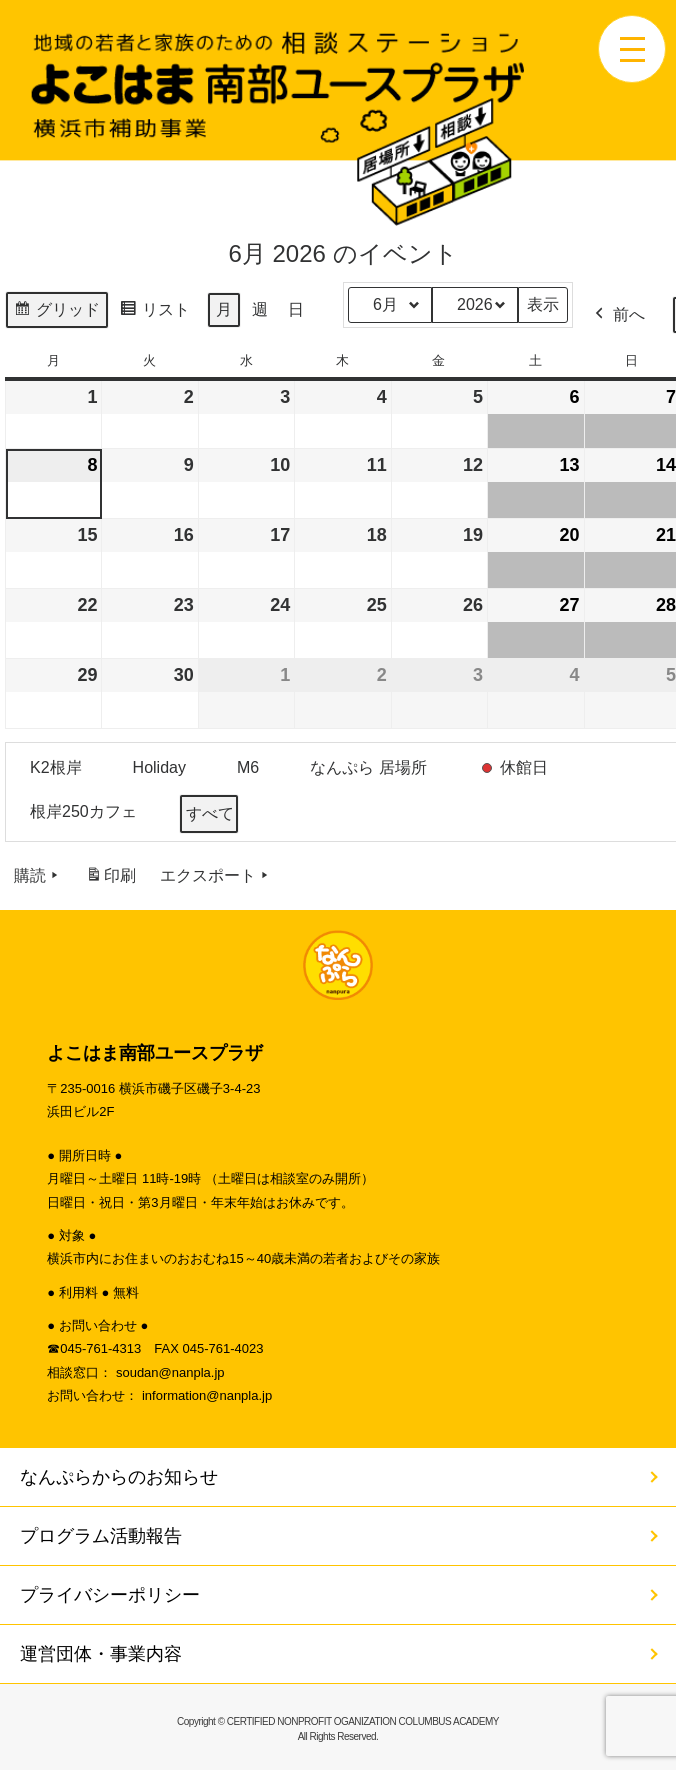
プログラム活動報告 (101, 1536)
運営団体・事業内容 (101, 1654)
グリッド (56, 312)
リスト (154, 312)
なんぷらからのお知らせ (119, 1477)
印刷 (110, 879)
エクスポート (216, 876)
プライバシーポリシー (110, 1595)
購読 (38, 876)
